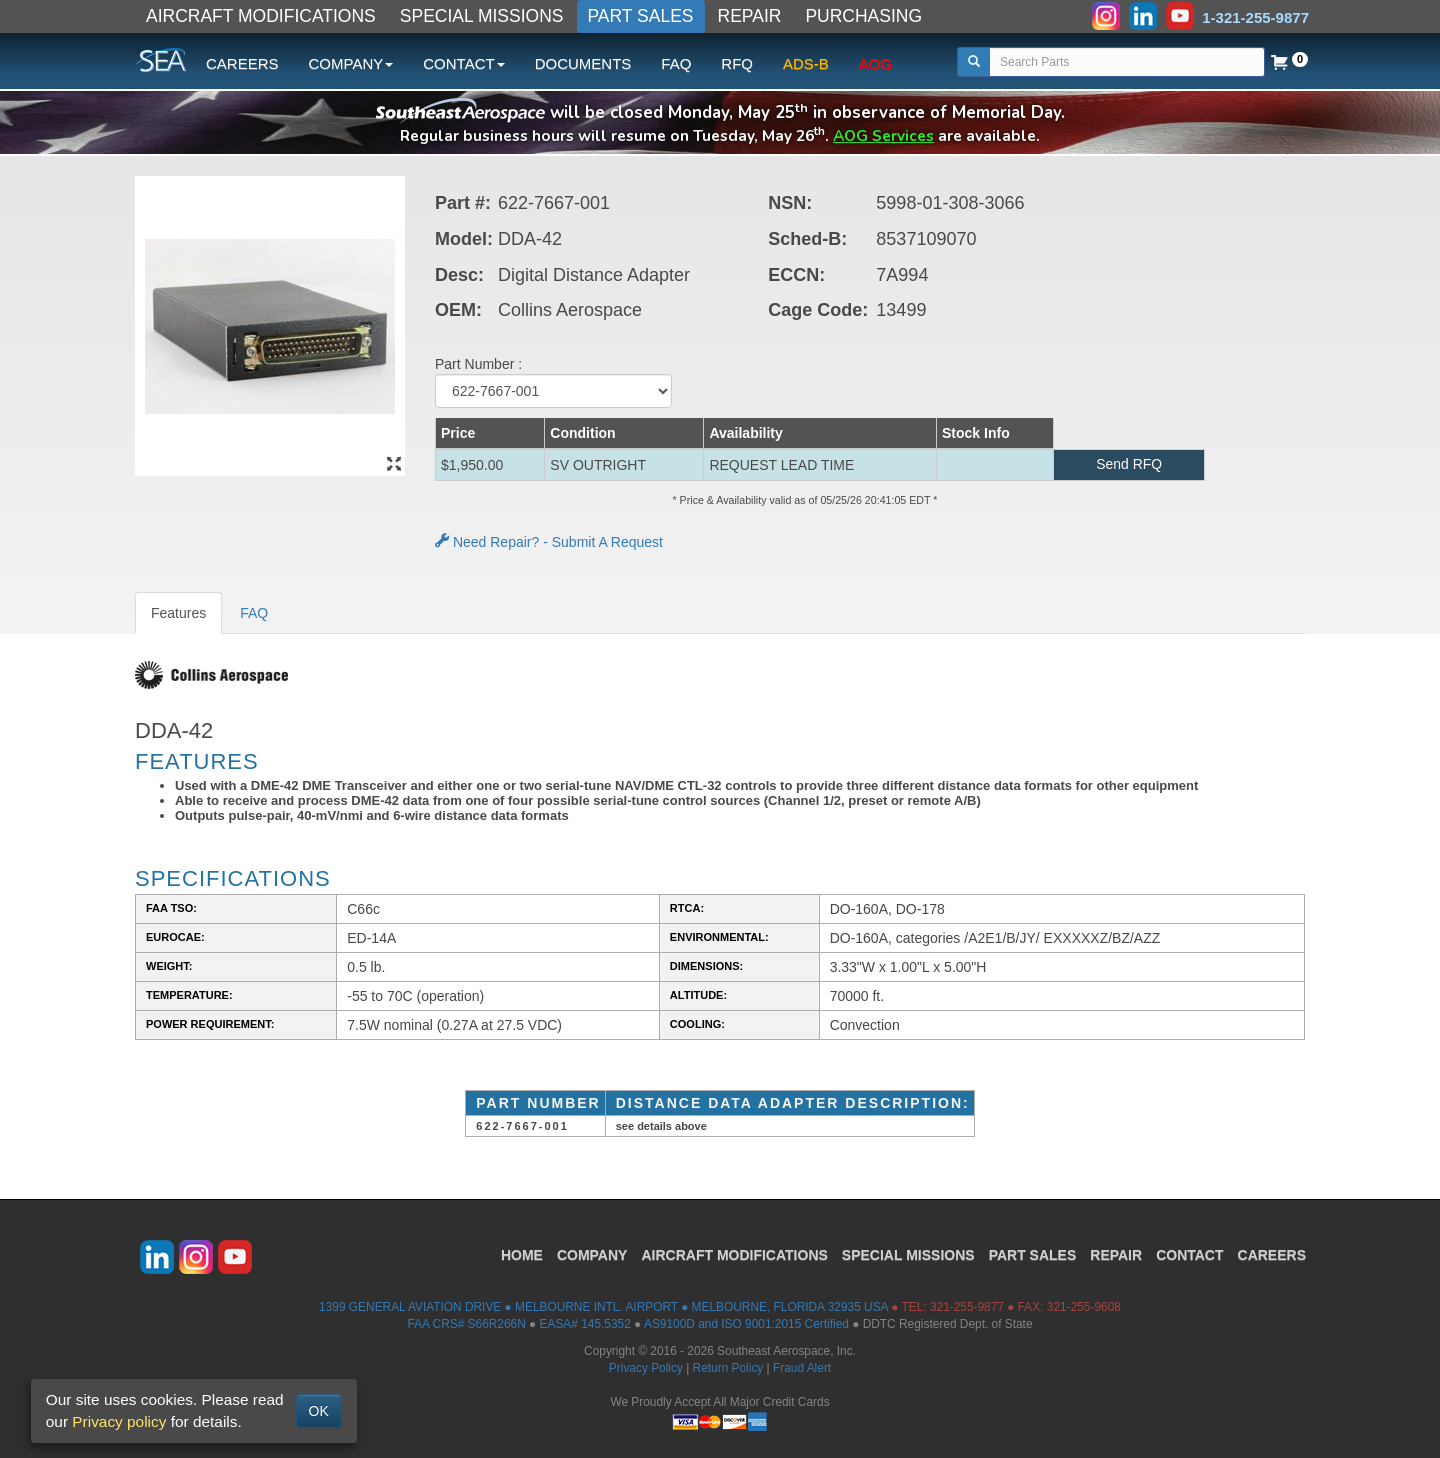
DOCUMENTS (583, 63)
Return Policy (728, 1368)
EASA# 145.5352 (585, 1324)
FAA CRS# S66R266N (466, 1324)
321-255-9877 (967, 1307)
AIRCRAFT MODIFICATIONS (261, 16)
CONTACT (1189, 1254)
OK (319, 1411)
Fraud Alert (802, 1368)
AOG (875, 63)
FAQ (676, 63)
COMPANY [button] (351, 63)
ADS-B (806, 63)
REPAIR (750, 16)
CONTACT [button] (463, 63)
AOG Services (883, 135)
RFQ (737, 63)
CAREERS (242, 63)
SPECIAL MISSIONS (482, 16)
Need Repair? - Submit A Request (549, 542)
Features (178, 613)
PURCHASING (863, 16)
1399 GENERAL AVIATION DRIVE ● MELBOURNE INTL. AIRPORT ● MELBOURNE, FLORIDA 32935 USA (603, 1307)
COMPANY (592, 1254)
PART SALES (641, 16)
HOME (522, 1254)
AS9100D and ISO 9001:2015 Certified (746, 1324)
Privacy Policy (646, 1368)
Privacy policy (119, 1421)
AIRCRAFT (734, 1254)
